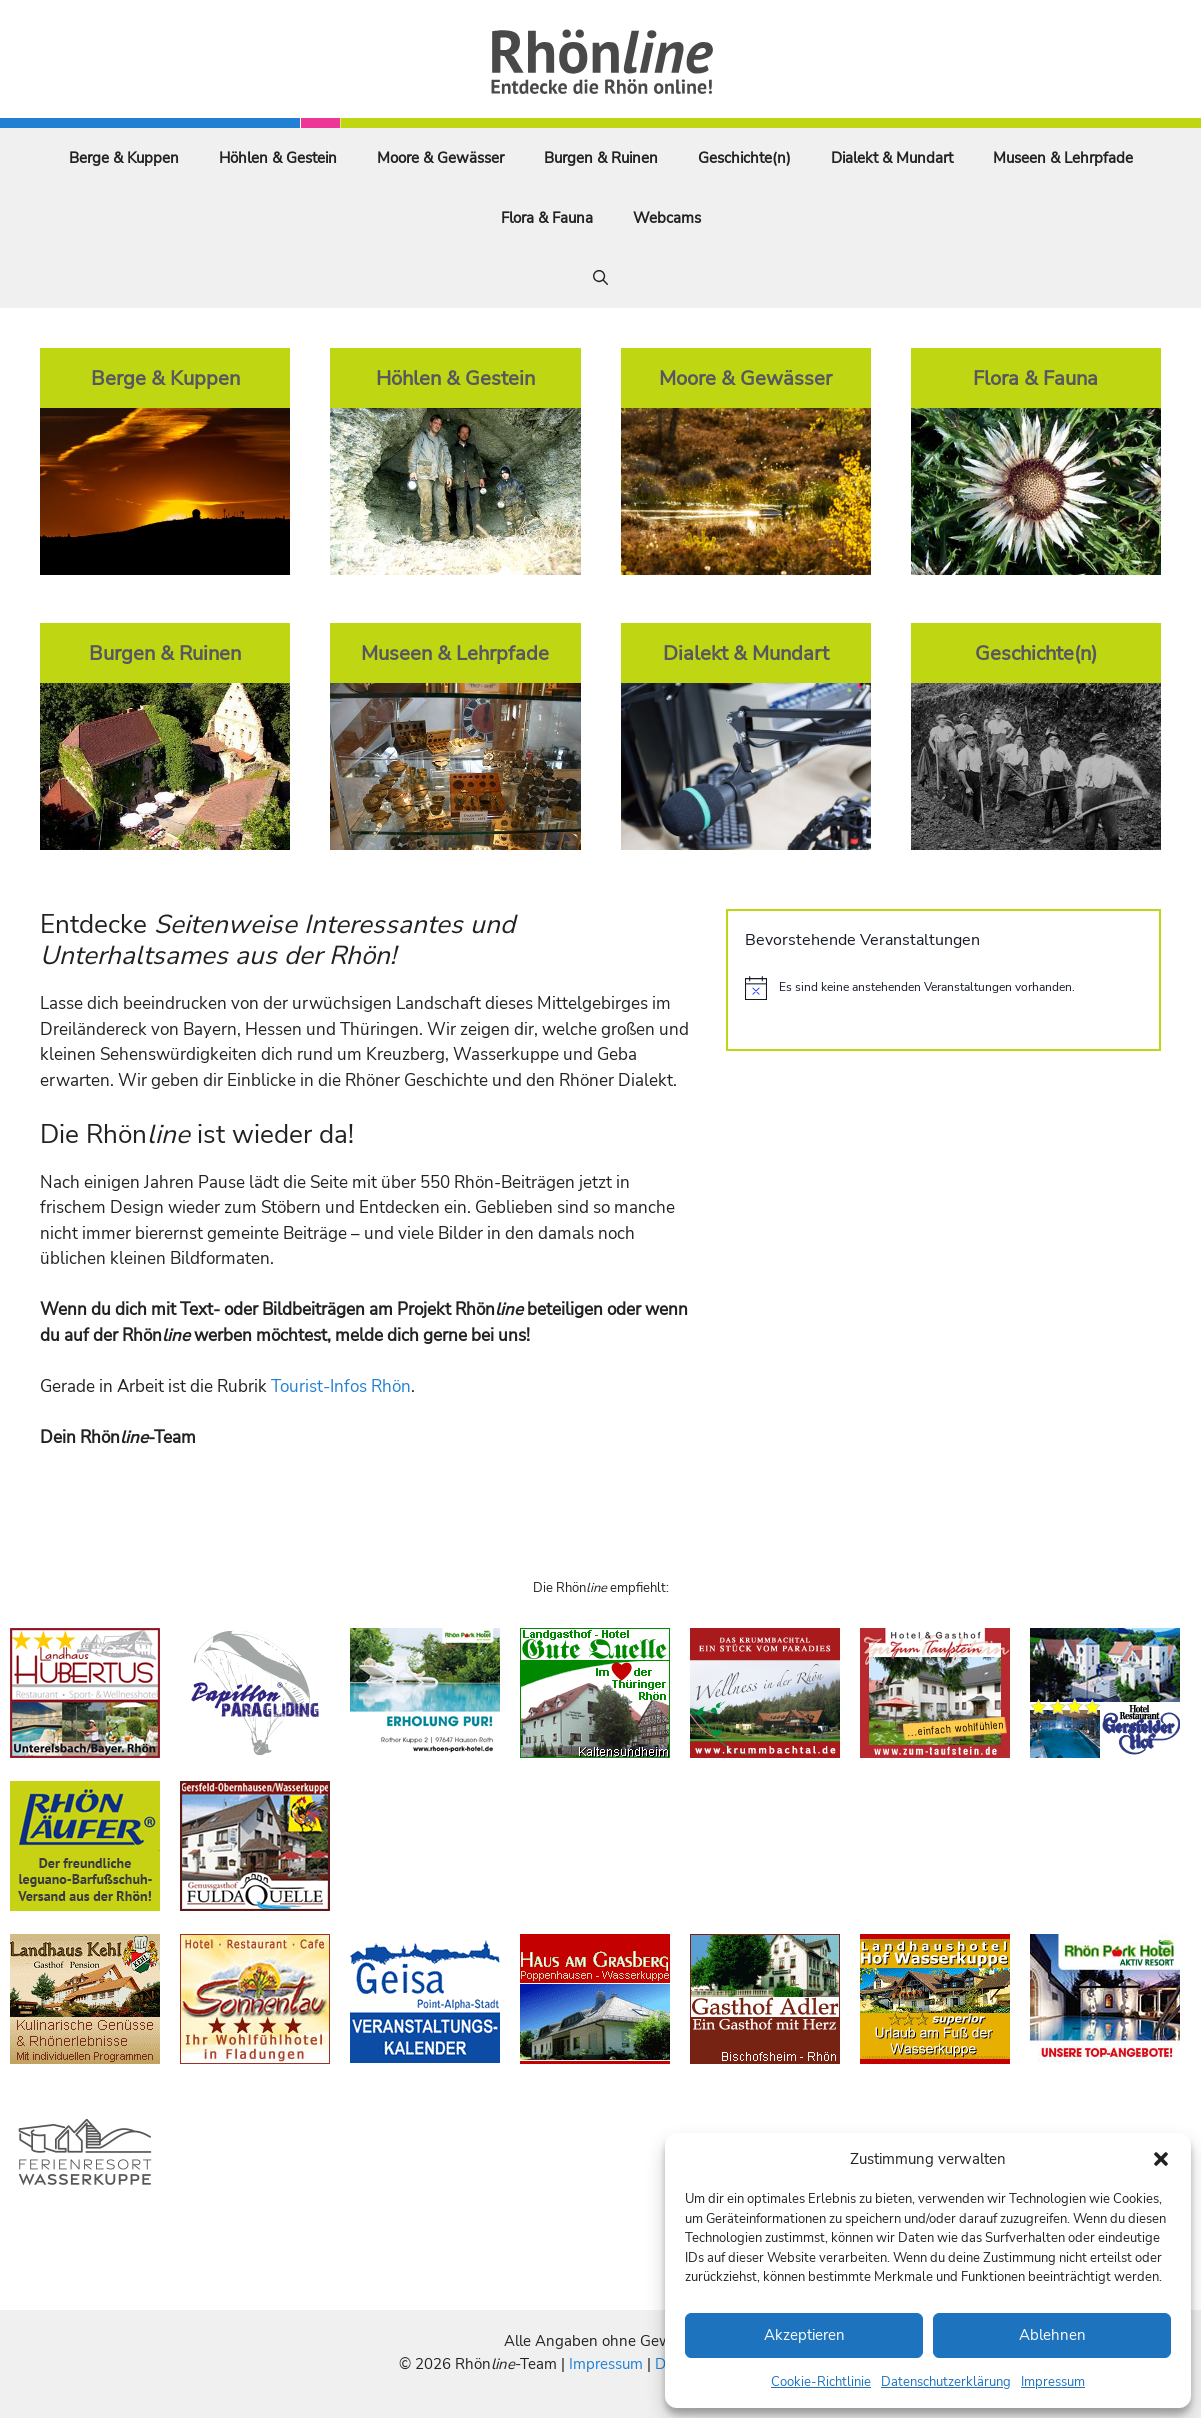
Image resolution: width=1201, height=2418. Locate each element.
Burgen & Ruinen (601, 158)
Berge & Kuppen (124, 158)
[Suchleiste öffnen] (600, 278)
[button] (1161, 2159)
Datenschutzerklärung (946, 2382)
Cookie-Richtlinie (821, 2382)
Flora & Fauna (547, 218)
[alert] (943, 988)
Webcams (667, 218)
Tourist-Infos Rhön (341, 1386)
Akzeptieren (804, 2335)
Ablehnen (1052, 2335)
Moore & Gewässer (440, 158)
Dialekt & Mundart (892, 158)
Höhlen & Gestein (278, 158)
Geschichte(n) (744, 158)
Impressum (1053, 2382)
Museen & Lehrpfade (1063, 158)
